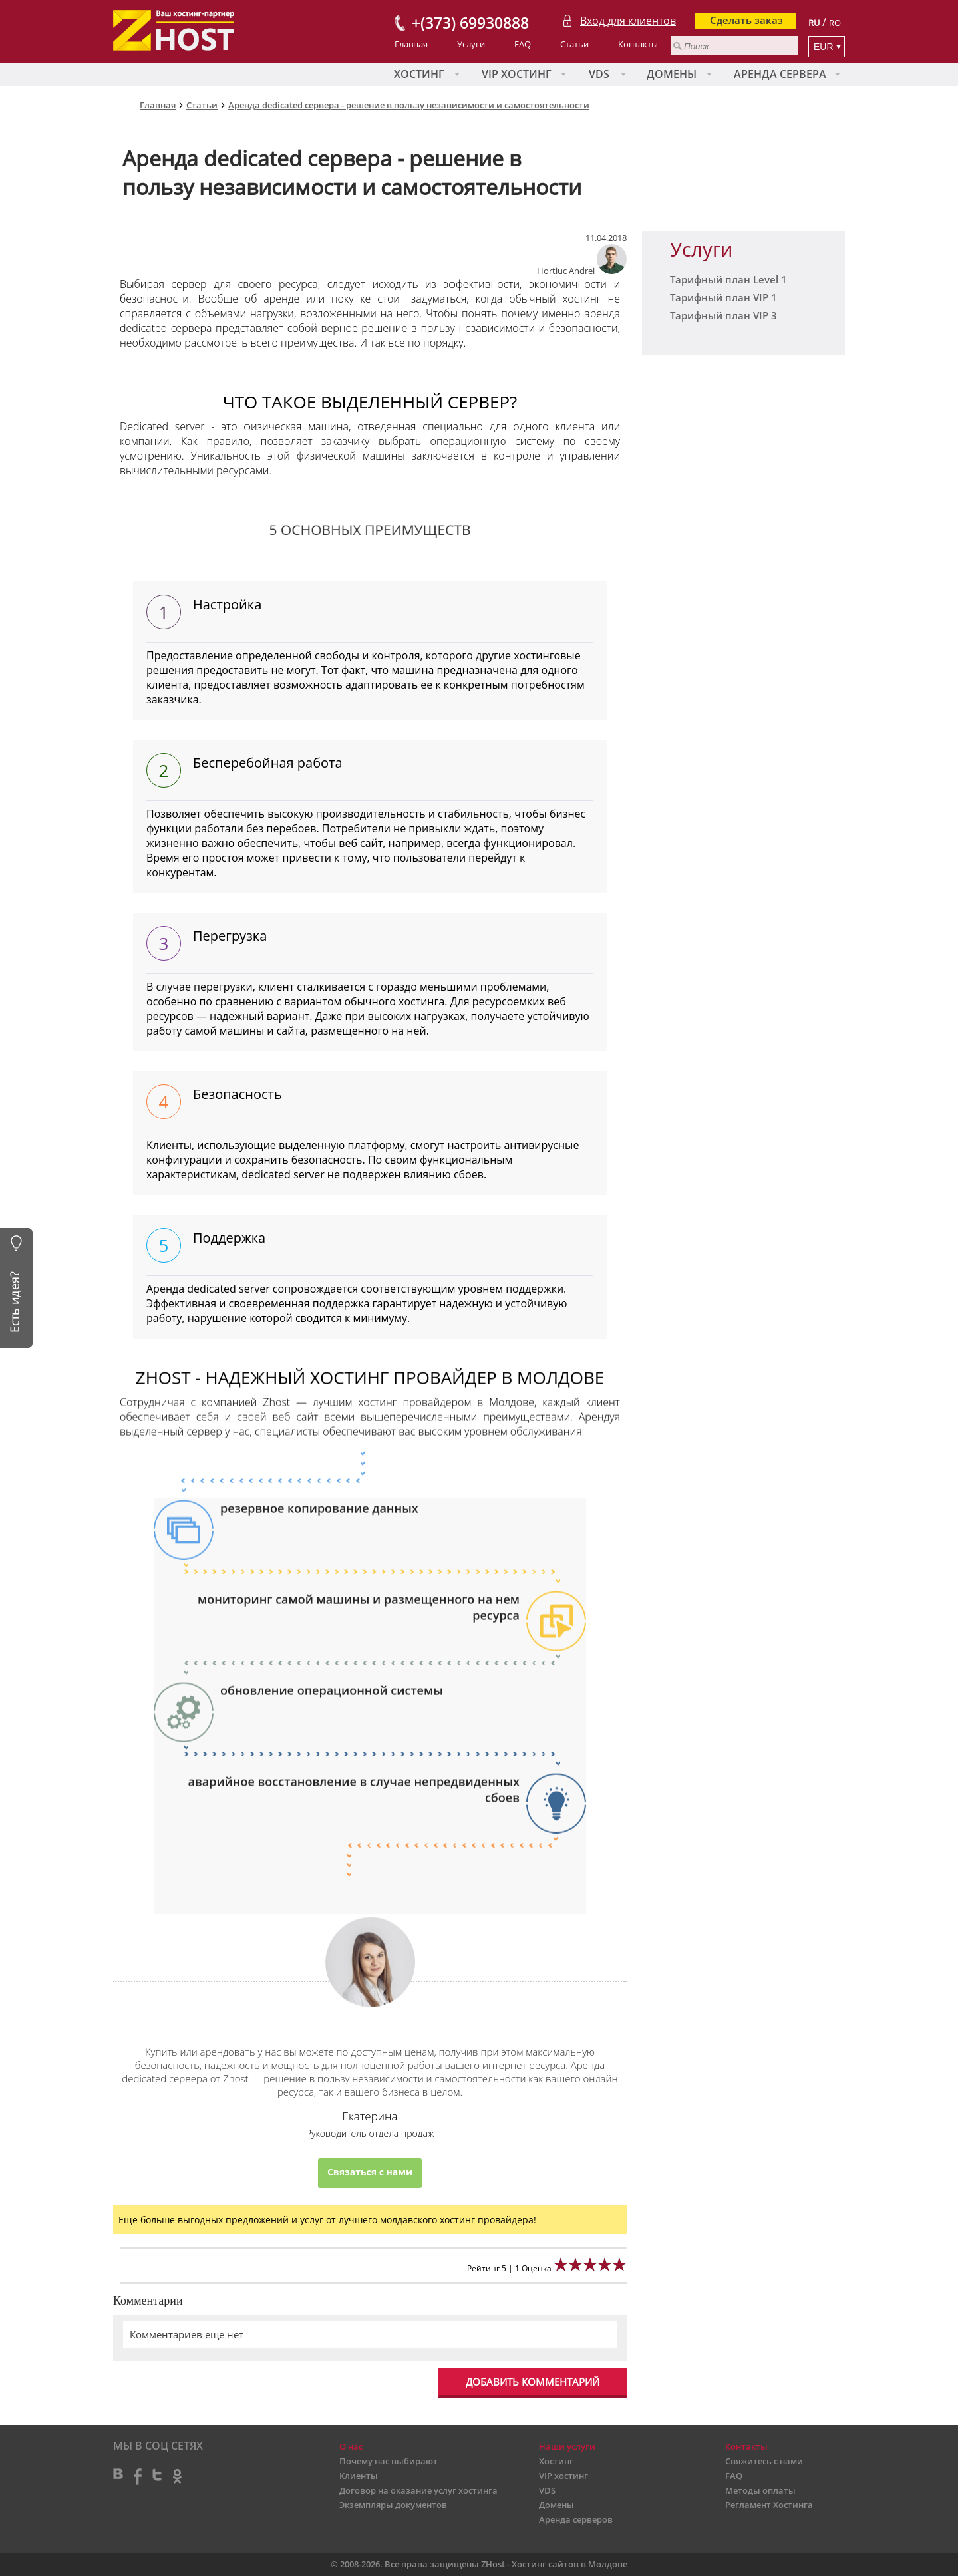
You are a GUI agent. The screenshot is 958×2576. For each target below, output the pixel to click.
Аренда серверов (576, 2519)
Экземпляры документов (393, 2505)
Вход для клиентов (628, 20)
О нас (351, 2446)
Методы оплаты (760, 2490)
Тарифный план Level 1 (728, 279)
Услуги (471, 44)
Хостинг (419, 74)
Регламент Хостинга (769, 2505)
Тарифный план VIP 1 (723, 297)
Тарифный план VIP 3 (723, 315)
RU (814, 23)
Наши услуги (567, 2446)
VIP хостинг (517, 74)
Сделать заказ (746, 20)
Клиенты (358, 2476)
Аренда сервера (780, 74)
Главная (411, 44)
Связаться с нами (369, 2172)
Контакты (638, 44)
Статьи (574, 44)
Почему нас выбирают (388, 2461)
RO (835, 23)
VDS (599, 74)
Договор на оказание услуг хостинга (418, 2490)
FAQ (522, 44)
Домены (672, 74)
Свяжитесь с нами (764, 2461)
